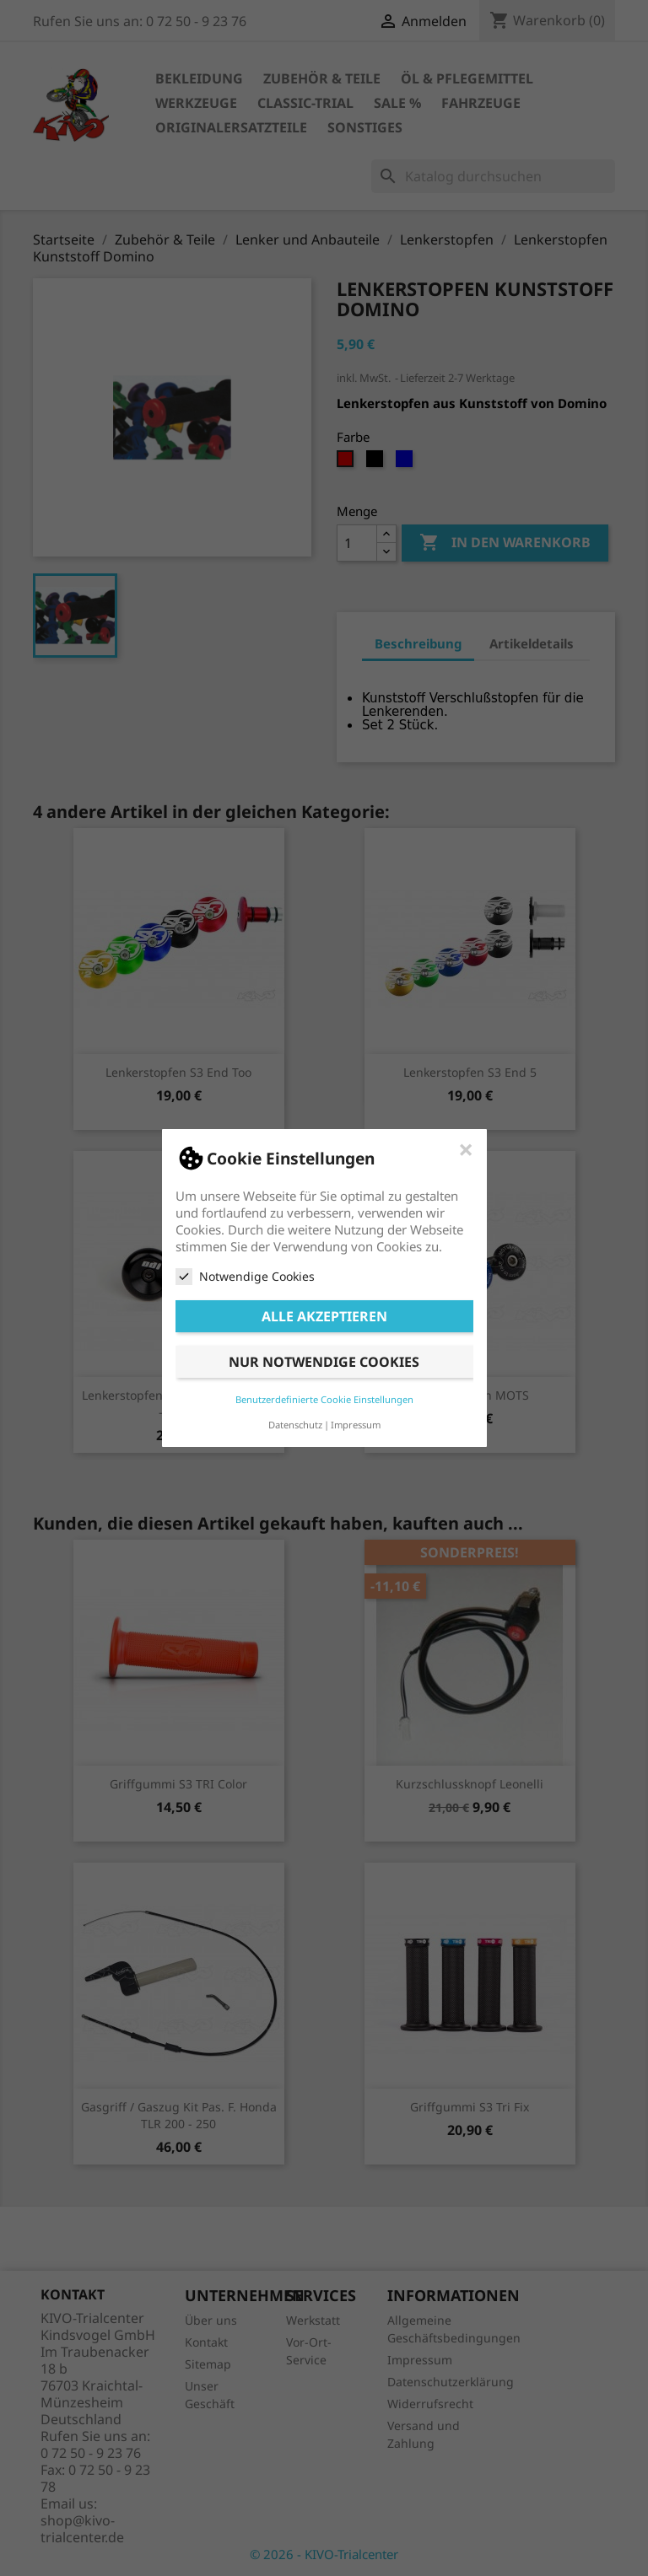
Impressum (356, 1424)
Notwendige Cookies (245, 1276)
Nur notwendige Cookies (324, 1362)
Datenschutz (295, 1424)
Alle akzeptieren (324, 1316)
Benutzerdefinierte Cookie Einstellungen (324, 1399)
